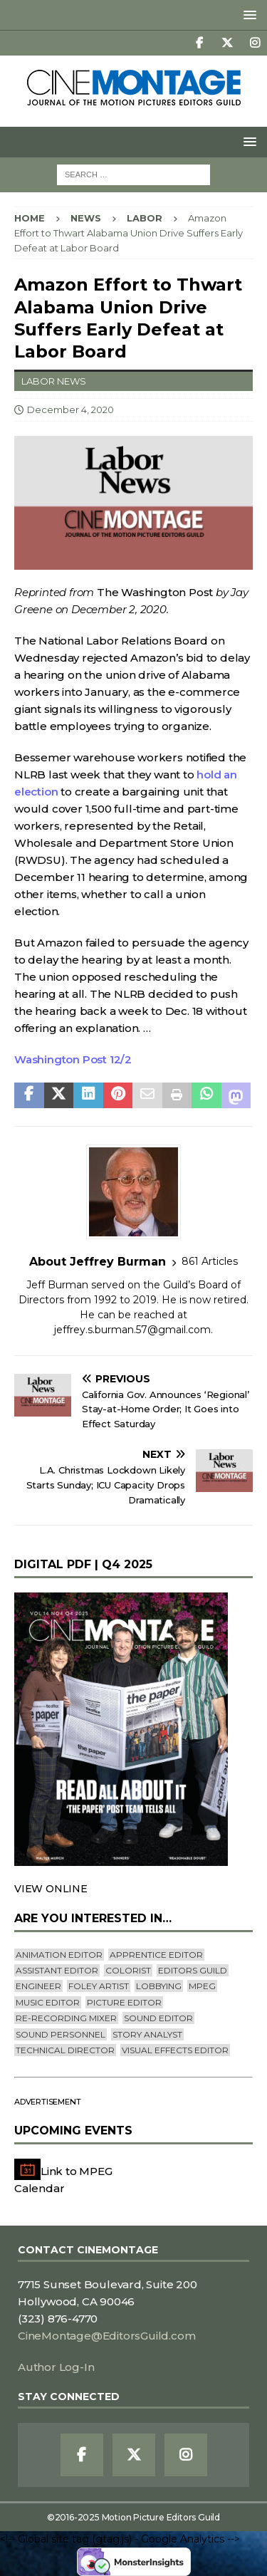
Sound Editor (158, 2018)
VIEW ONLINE (51, 1888)
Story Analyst (147, 2034)
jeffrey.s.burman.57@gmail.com (132, 1329)
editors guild (192, 1970)
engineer (38, 1986)
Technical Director (65, 2050)
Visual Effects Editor (175, 2050)
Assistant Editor (57, 1970)
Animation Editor (59, 1954)
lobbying (159, 1986)
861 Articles (210, 1261)
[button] (247, 15)
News (85, 218)
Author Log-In (56, 2367)
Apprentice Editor (156, 1954)
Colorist (128, 1970)
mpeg (202, 1986)
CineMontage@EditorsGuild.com (106, 2335)
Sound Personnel (60, 2034)
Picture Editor (124, 2002)
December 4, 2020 (70, 409)
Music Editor (48, 2002)
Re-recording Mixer (66, 2018)
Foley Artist (98, 1986)
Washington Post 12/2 (73, 1059)
